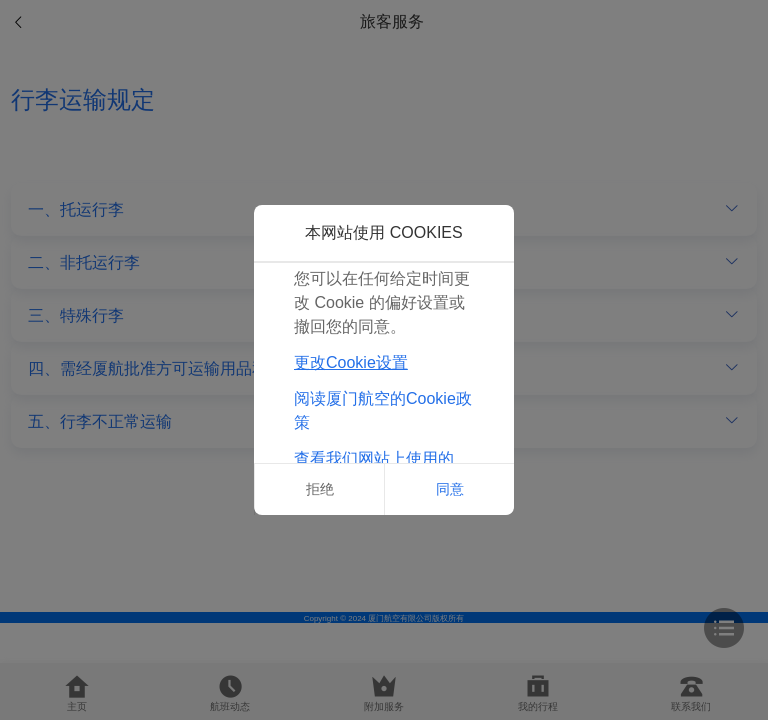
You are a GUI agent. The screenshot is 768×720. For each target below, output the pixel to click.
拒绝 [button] (320, 489)
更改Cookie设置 (351, 362)
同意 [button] (450, 489)
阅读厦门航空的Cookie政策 (383, 410)
